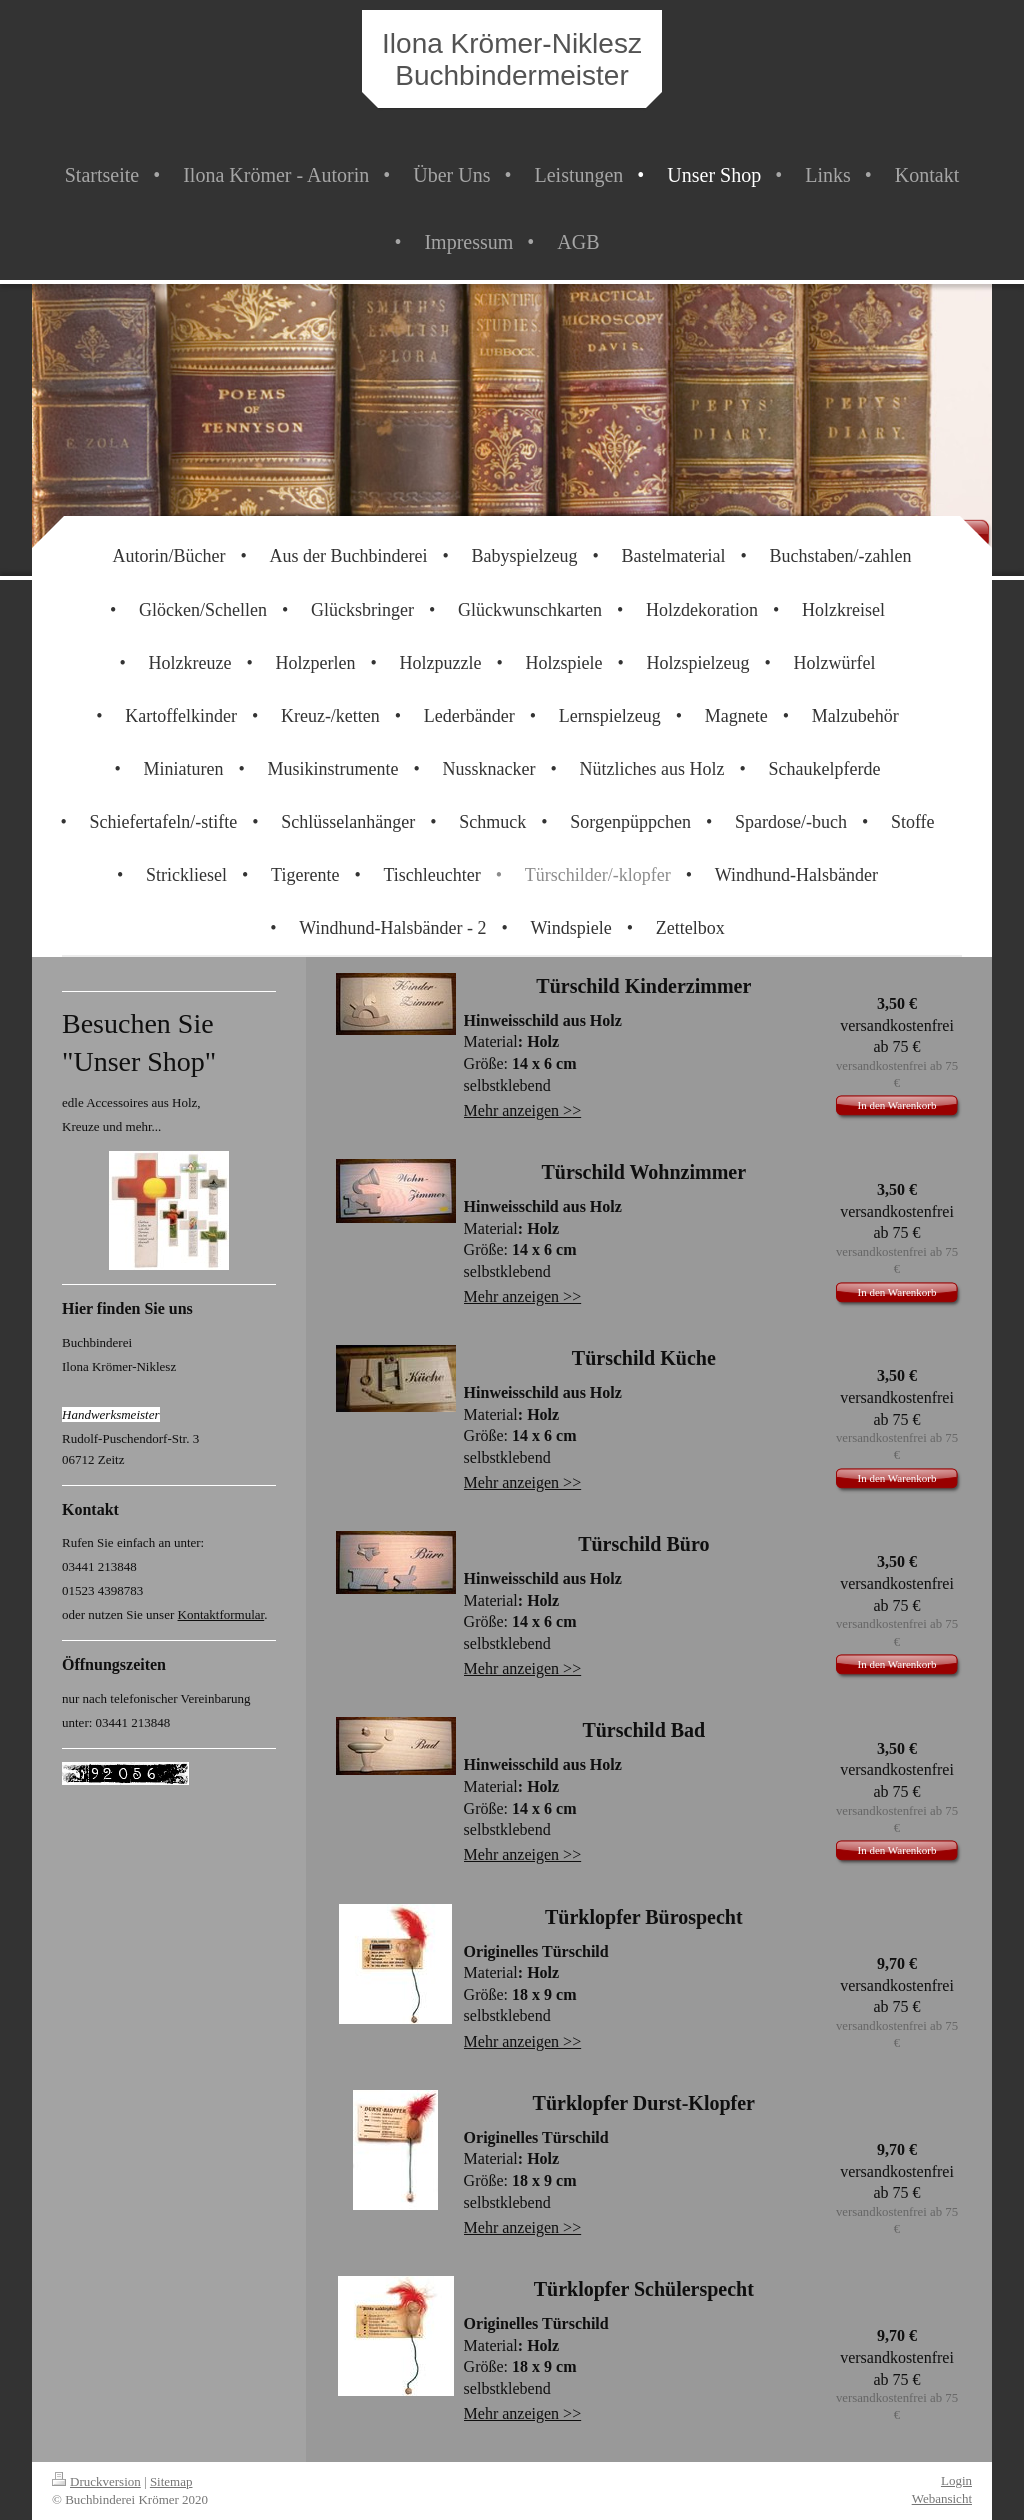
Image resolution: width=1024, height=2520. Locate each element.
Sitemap (171, 2481)
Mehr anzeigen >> (523, 1110)
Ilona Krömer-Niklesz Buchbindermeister (512, 59)
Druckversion (96, 2481)
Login (956, 2480)
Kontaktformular (221, 1614)
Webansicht (942, 2498)
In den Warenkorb (897, 1105)
